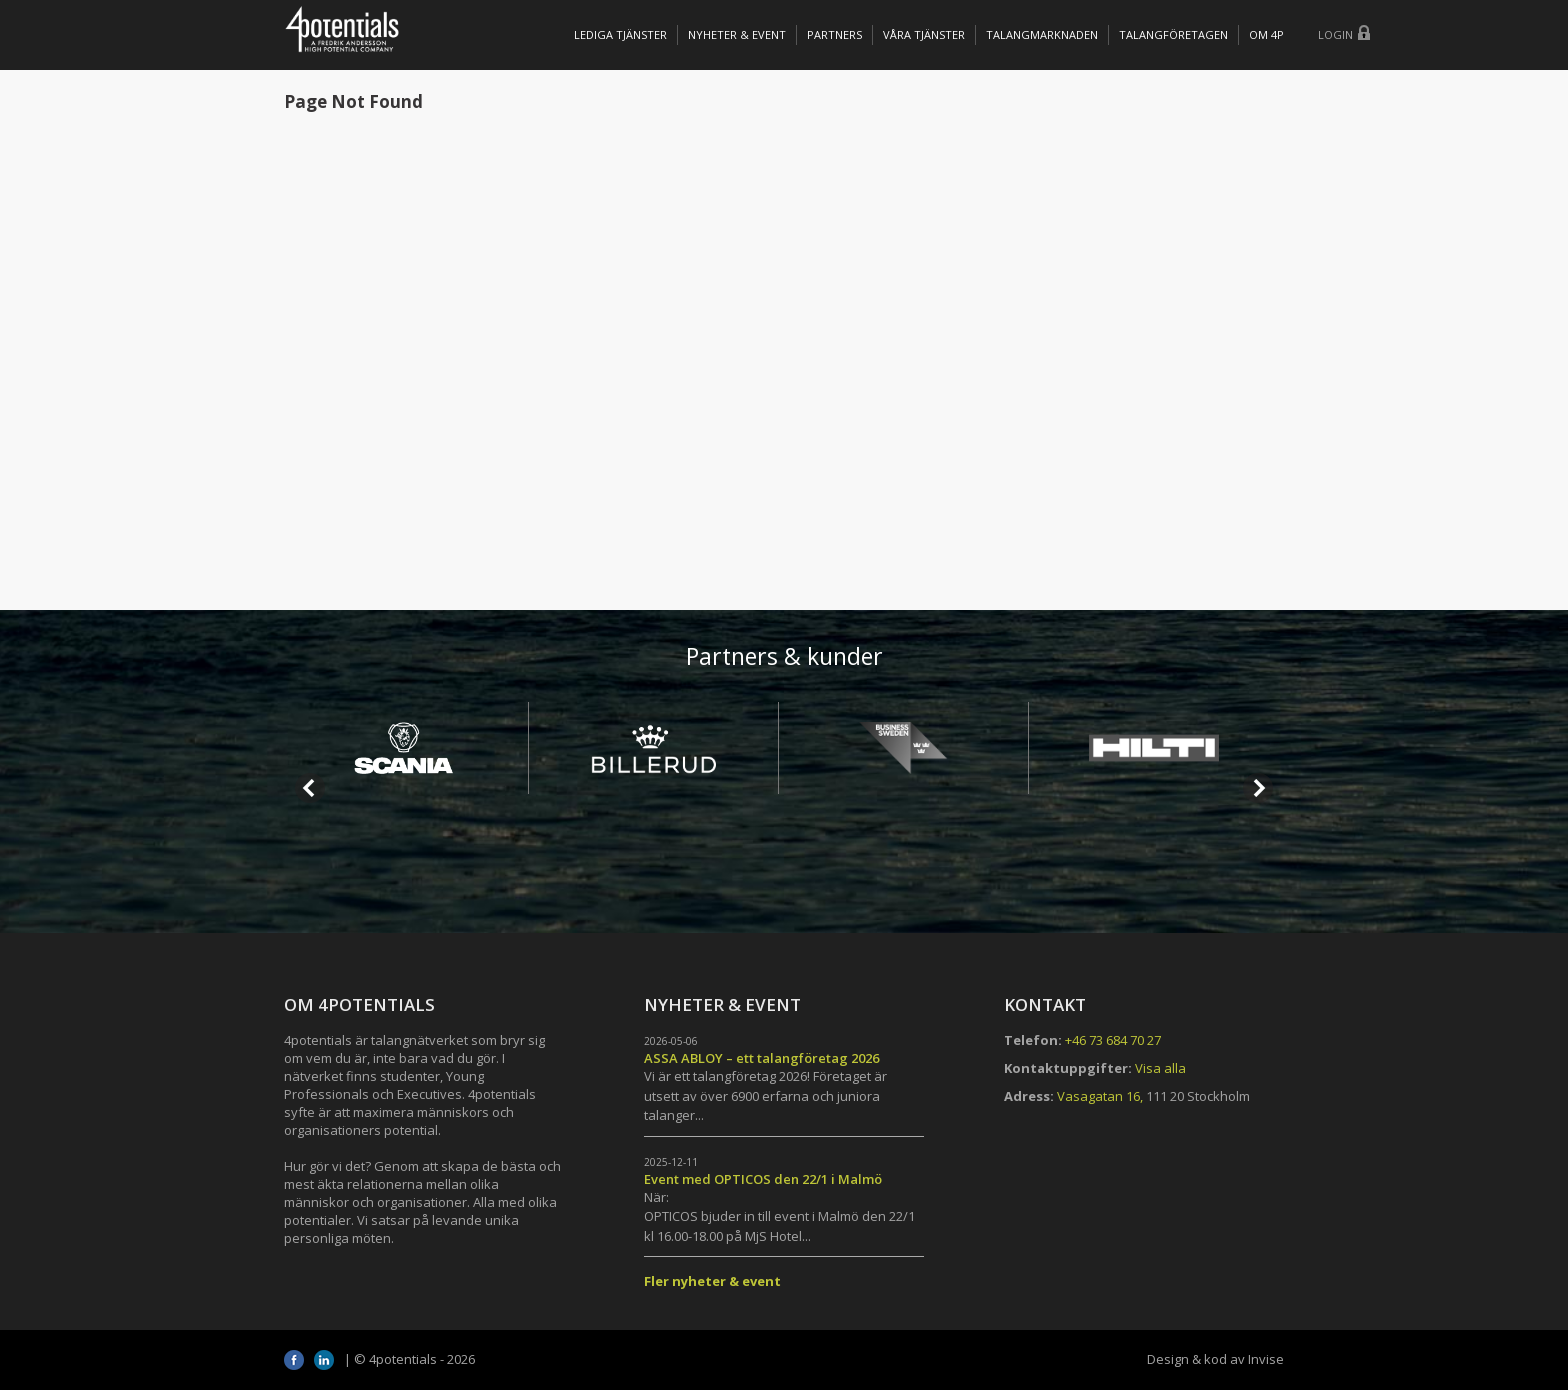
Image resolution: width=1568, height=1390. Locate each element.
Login (1335, 34)
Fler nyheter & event (712, 1281)
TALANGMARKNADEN (1042, 34)
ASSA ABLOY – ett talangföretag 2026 (761, 1058)
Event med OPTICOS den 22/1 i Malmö (763, 1179)
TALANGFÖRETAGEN (1173, 34)
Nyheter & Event (737, 34)
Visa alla (1160, 1068)
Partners (834, 34)
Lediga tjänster (620, 34)
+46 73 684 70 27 (1113, 1040)
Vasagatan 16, (1100, 1096)
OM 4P (1266, 34)
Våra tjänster (924, 34)
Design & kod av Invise (1215, 1359)
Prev (310, 788)
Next (1258, 788)
